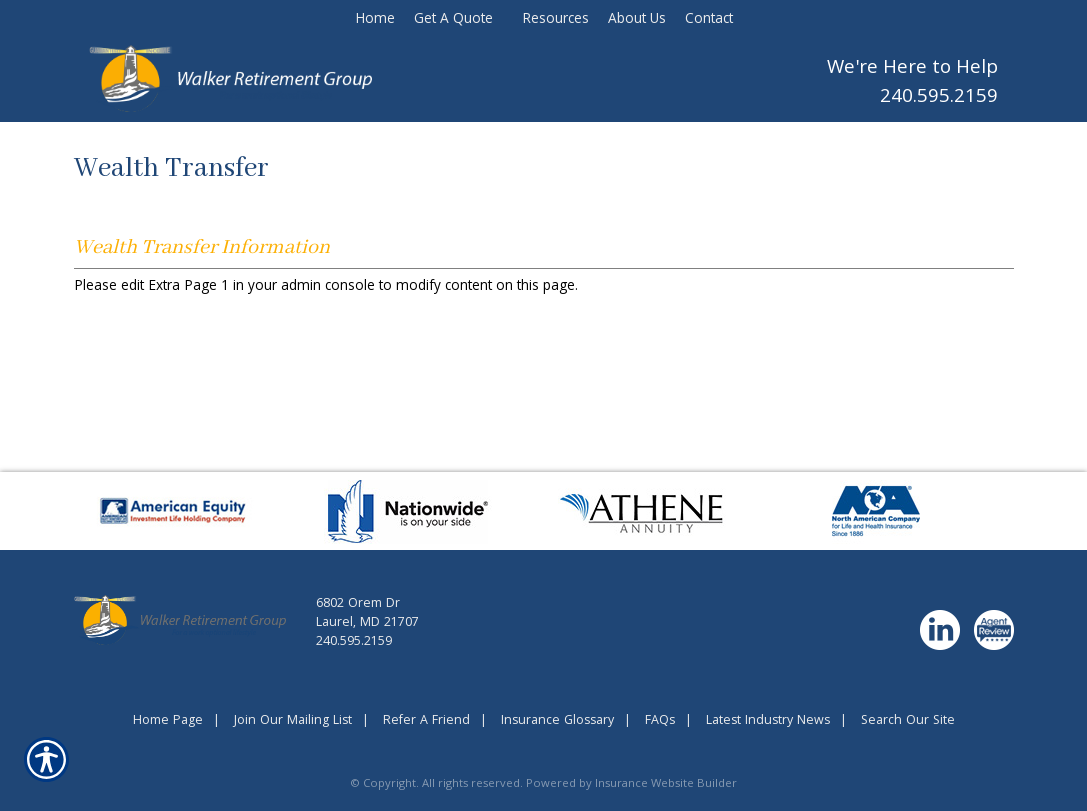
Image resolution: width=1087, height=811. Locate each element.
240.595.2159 (939, 98)
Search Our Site (908, 721)
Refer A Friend (426, 721)
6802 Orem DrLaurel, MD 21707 (367, 614)
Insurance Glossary (557, 721)
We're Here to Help (912, 69)
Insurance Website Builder (666, 784)
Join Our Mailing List (293, 721)
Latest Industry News (768, 721)
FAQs (660, 721)
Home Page (168, 721)
